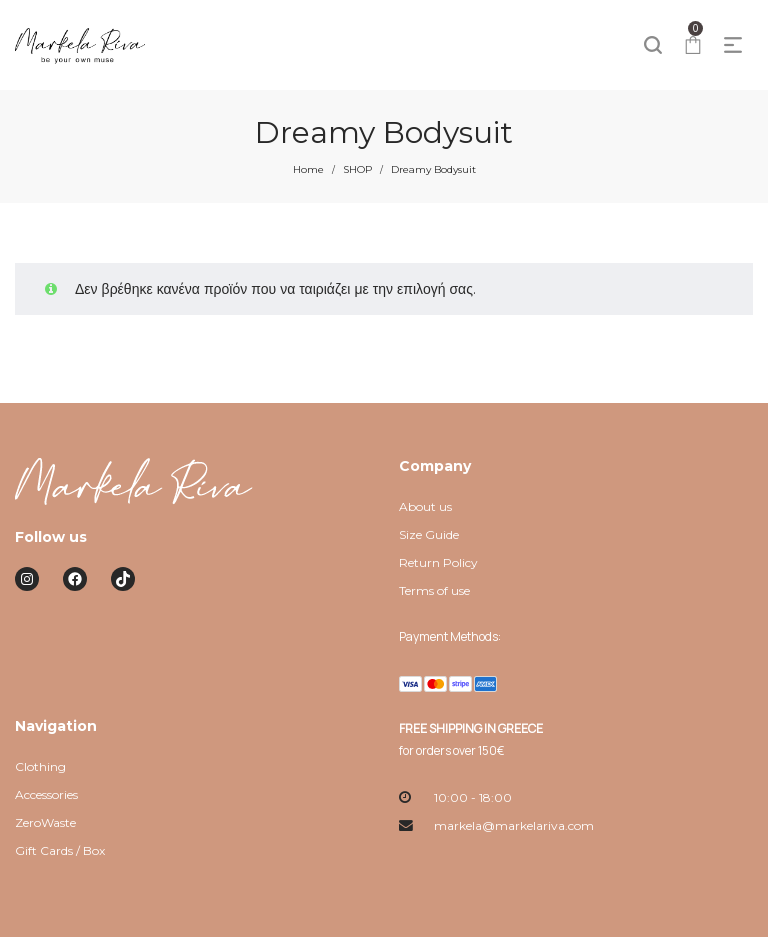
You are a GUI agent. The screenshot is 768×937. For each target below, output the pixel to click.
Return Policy (438, 562)
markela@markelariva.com (514, 825)
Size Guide (429, 534)
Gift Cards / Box (60, 850)
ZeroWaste (45, 822)
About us (425, 506)
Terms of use (434, 590)
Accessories (46, 794)
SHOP (357, 169)
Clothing (40, 766)
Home (308, 169)
